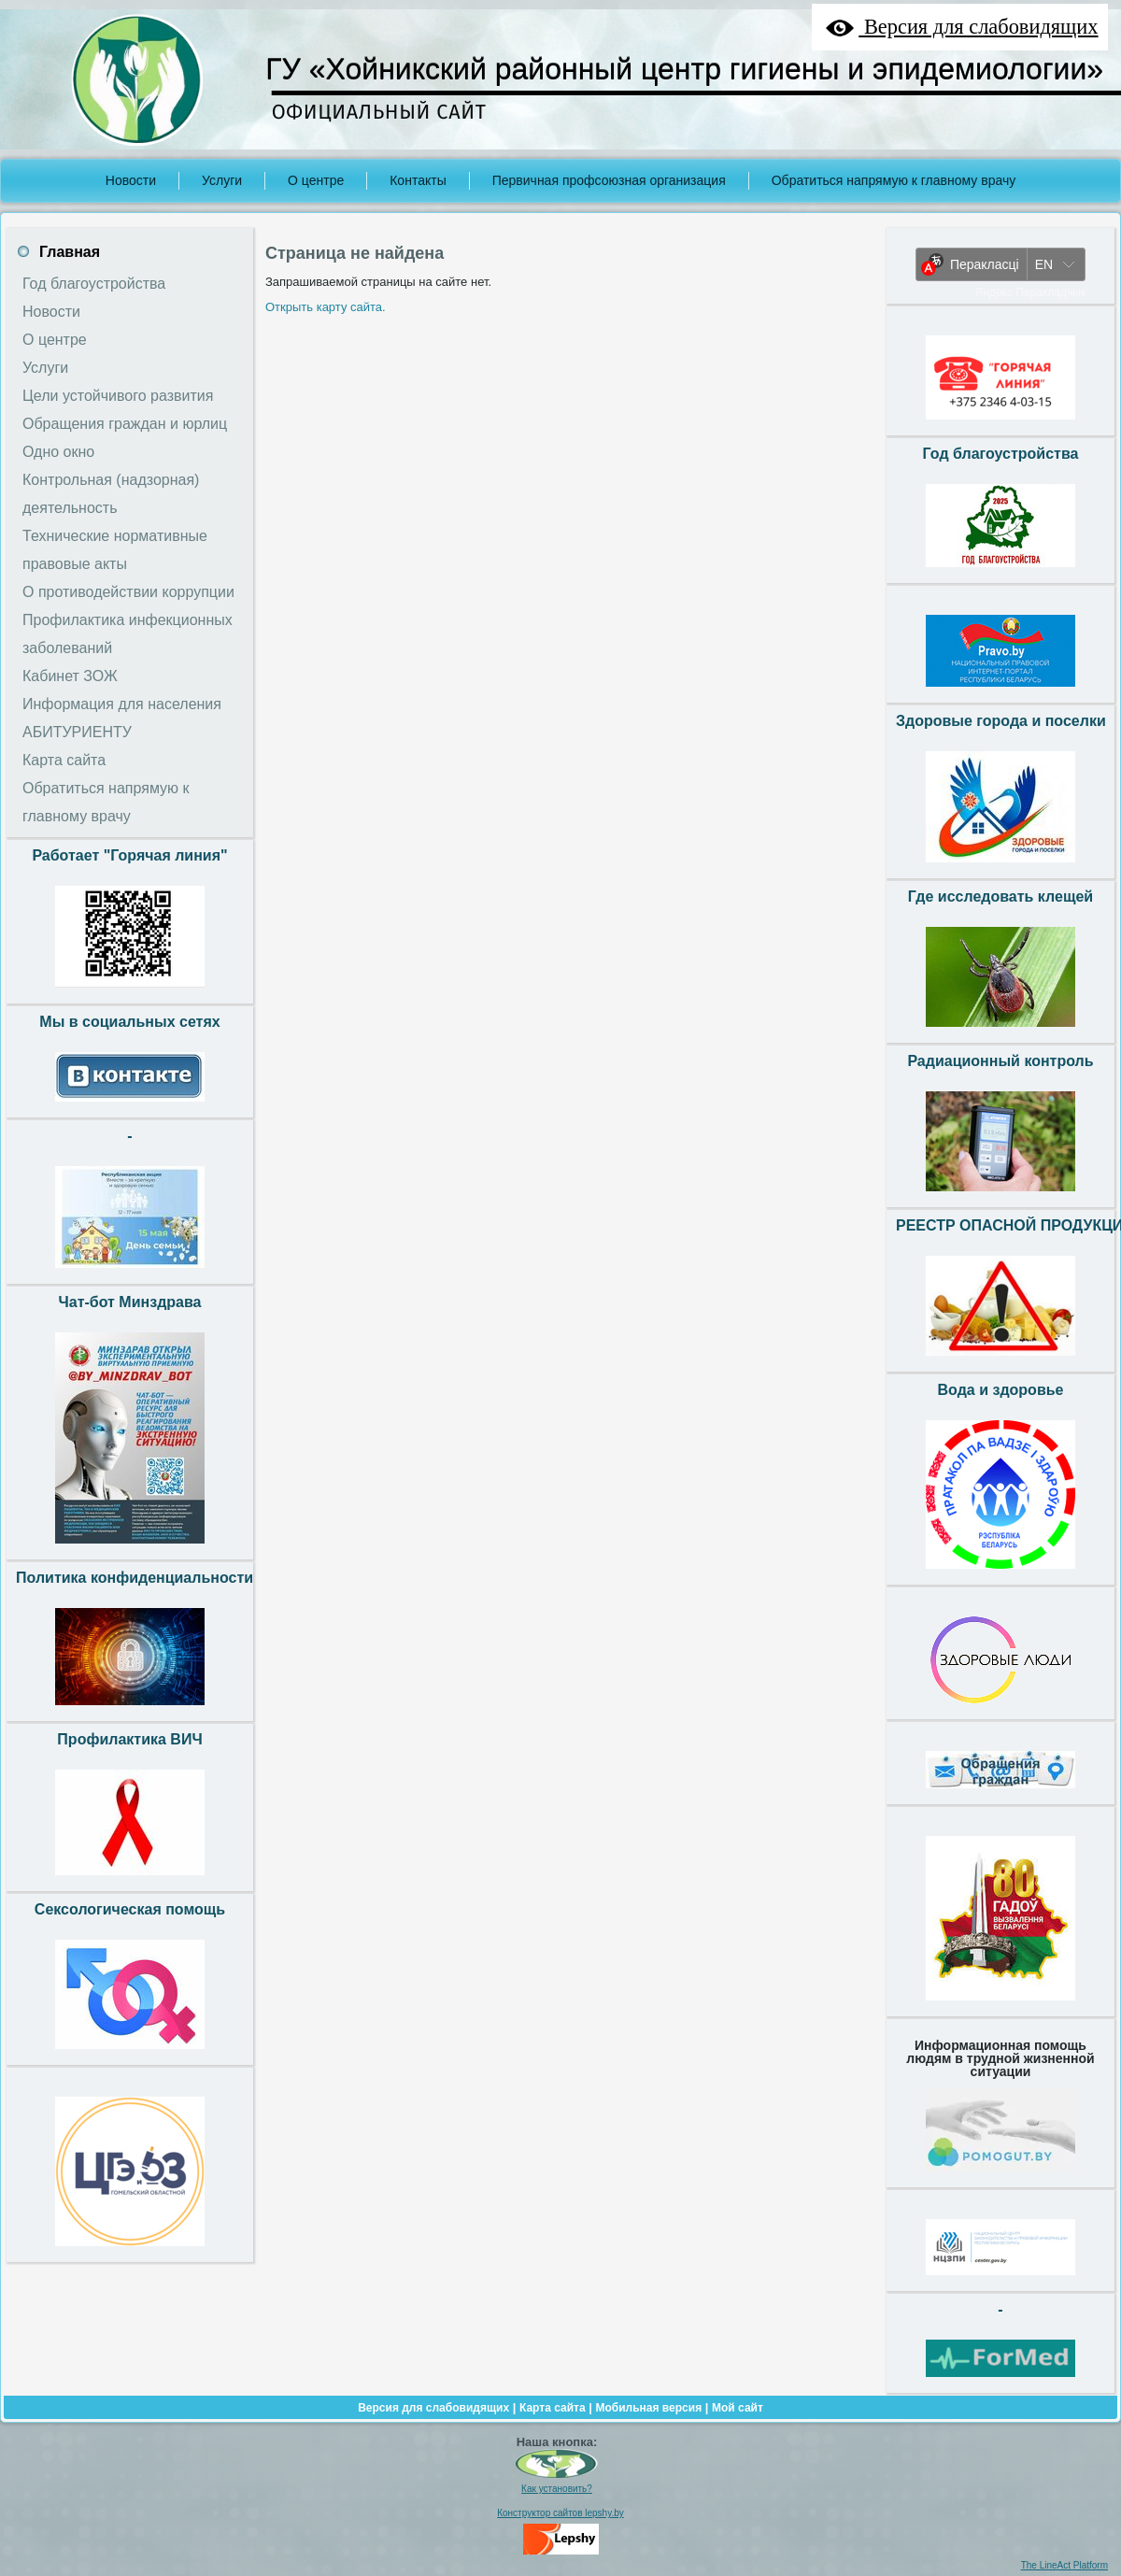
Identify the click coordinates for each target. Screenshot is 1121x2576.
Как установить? (556, 2488)
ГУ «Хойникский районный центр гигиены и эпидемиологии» (684, 69)
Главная (69, 252)
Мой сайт (737, 2407)
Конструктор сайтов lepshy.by (560, 2513)
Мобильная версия (648, 2407)
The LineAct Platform (1064, 2565)
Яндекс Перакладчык (1030, 292)
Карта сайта (552, 2407)
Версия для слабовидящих (433, 2407)
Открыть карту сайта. (325, 307)
